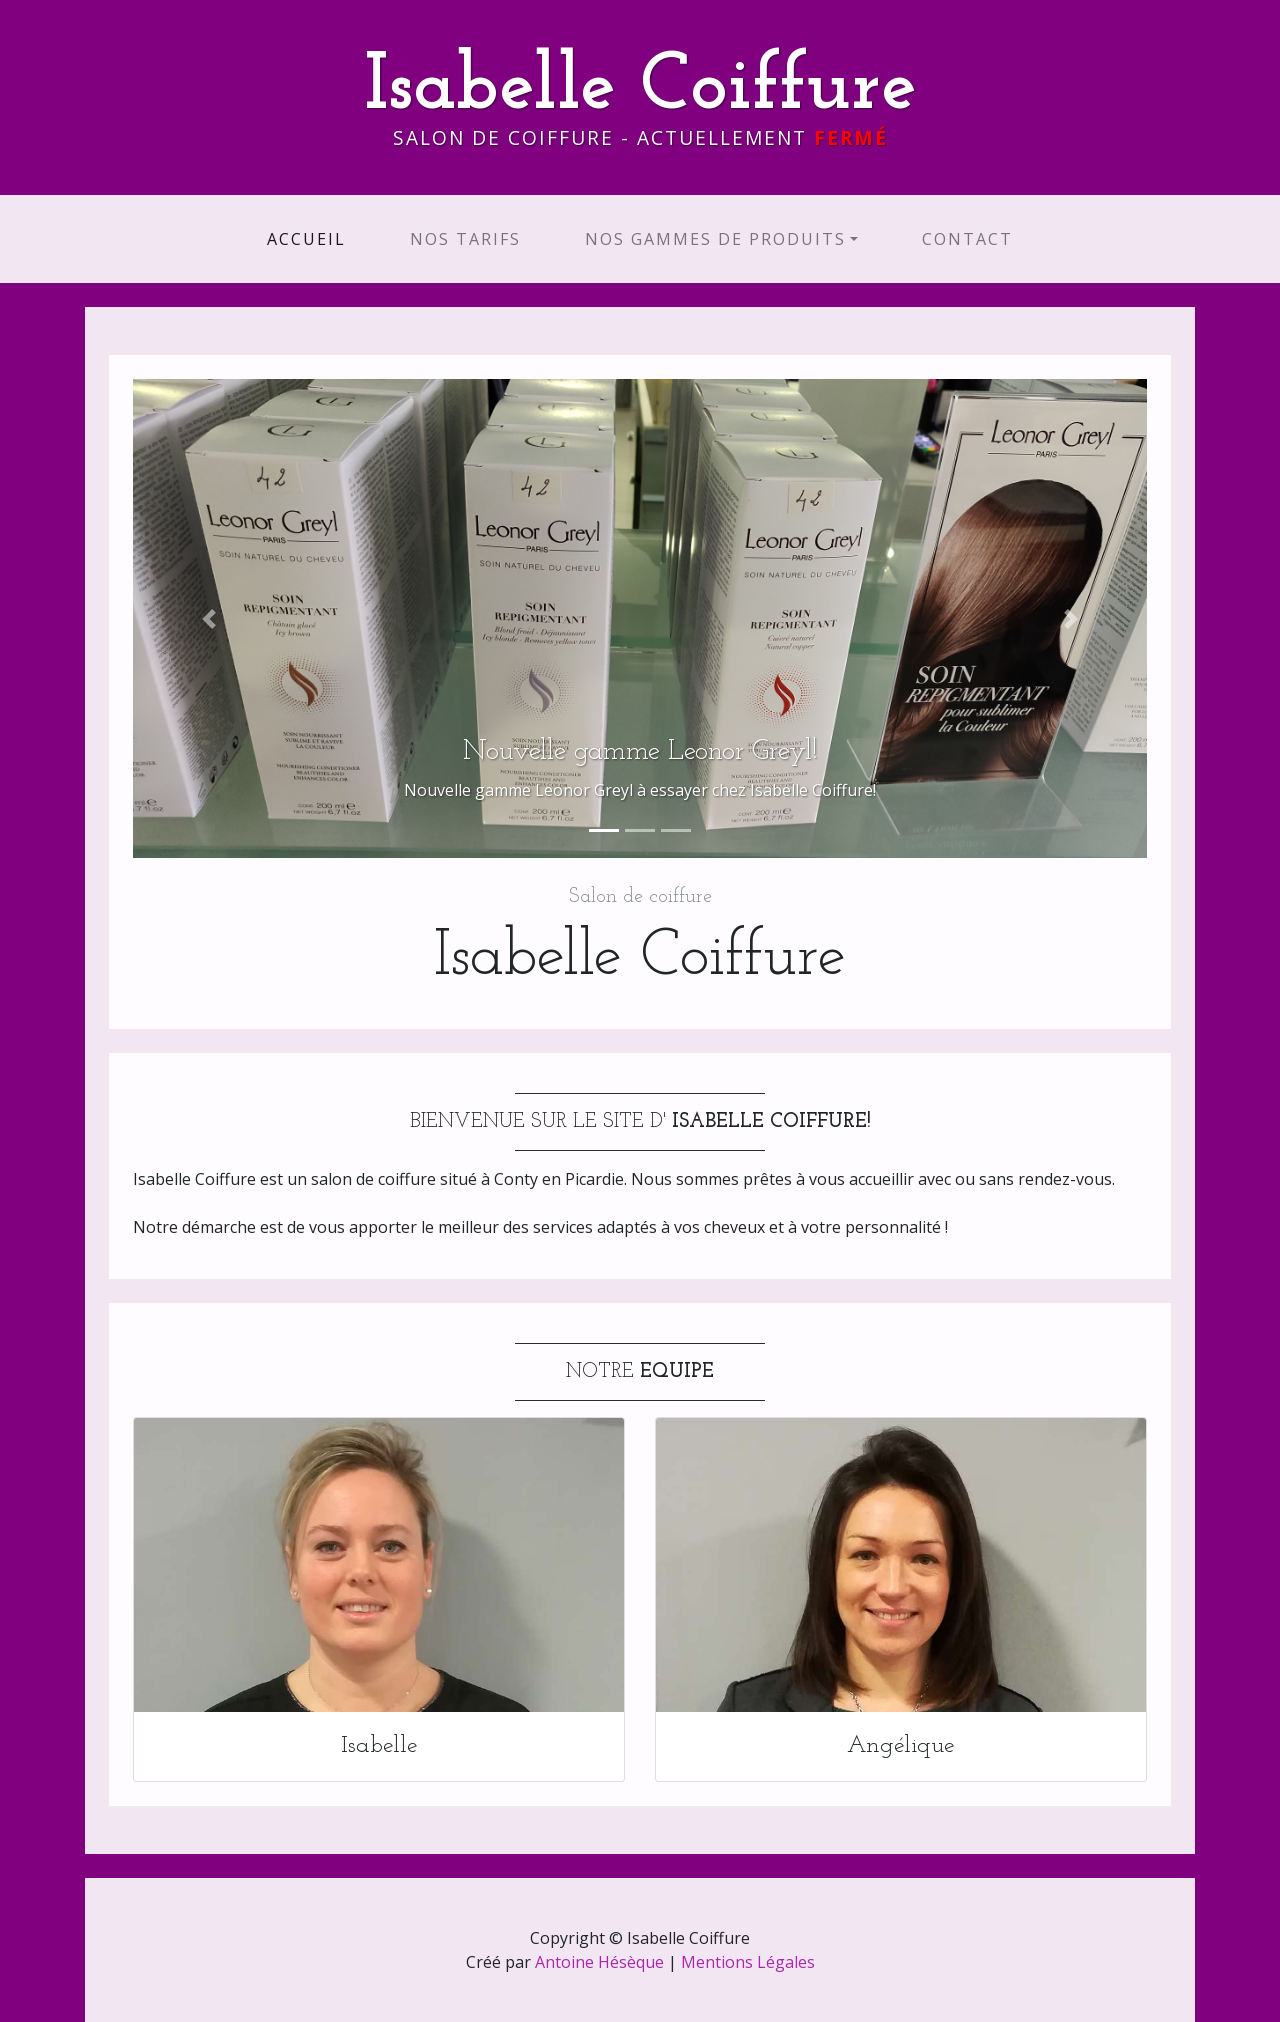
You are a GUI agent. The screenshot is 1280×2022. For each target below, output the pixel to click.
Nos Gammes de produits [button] (715, 239)
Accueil (310, 238)
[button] (209, 618)
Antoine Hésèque (599, 1962)
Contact (967, 239)
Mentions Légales (748, 1962)
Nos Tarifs (465, 239)
